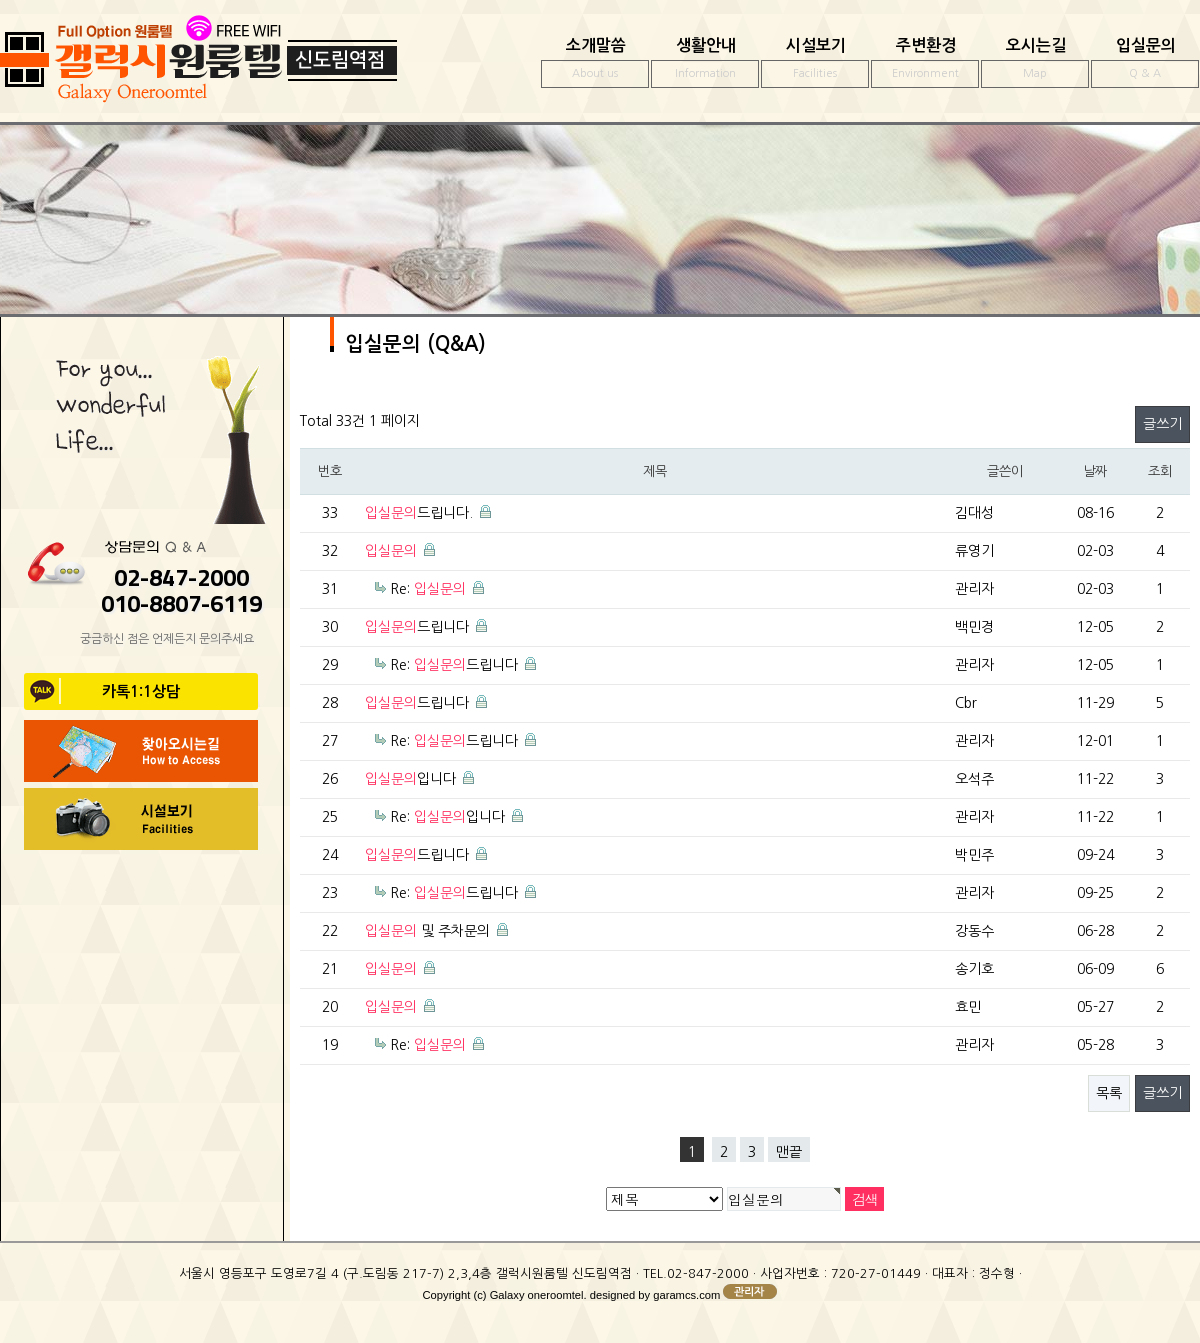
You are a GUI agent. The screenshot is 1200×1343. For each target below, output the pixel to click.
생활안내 (705, 63)
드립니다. (419, 513)
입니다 (410, 779)
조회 (1159, 471)
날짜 (1094, 471)
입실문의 (1145, 63)
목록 (1109, 1093)
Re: (428, 589)
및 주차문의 (427, 931)
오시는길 (1035, 63)
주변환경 (925, 63)
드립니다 (417, 627)
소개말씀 (595, 63)
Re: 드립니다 (454, 665)
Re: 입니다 (447, 817)
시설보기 (815, 63)
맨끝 (789, 1152)
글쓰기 (1162, 424)
